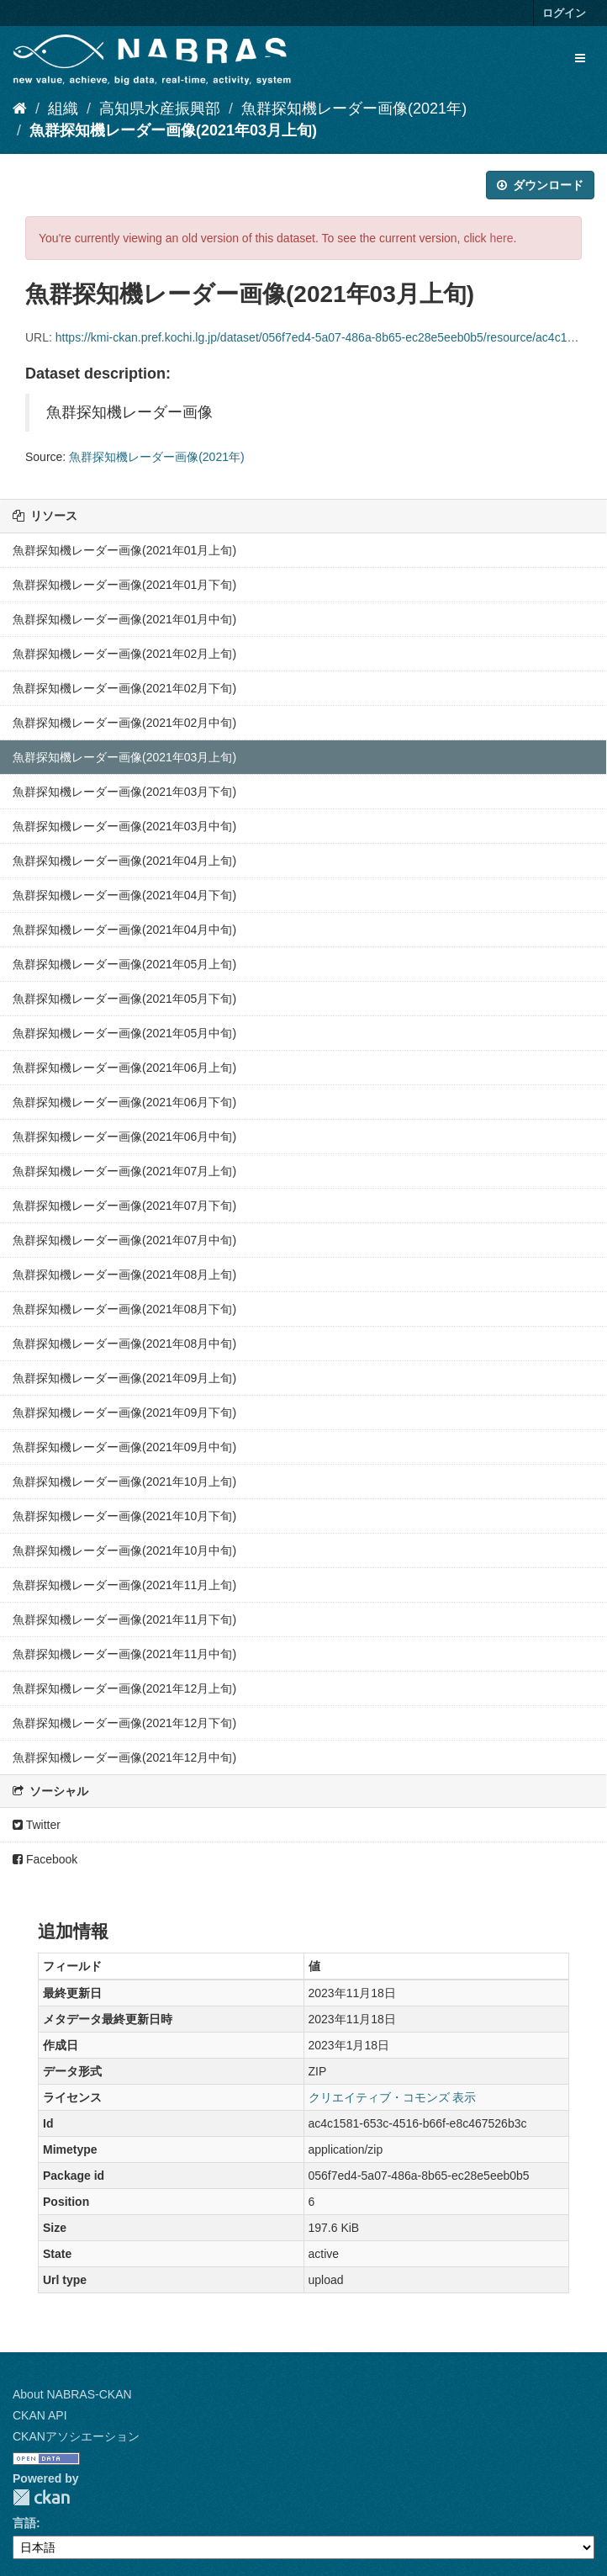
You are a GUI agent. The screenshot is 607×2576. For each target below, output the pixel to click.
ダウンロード (540, 185)
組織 (63, 108)
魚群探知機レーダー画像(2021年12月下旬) (124, 1723)
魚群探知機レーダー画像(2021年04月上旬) (124, 860)
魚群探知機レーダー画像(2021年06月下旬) (124, 1102)
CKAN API (40, 2415)
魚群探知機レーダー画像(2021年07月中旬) (124, 1240)
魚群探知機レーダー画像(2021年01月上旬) (124, 550)
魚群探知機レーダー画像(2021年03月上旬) (173, 130)
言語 (24, 2523)
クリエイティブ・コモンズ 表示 (393, 2097)
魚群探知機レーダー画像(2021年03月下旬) (124, 791)
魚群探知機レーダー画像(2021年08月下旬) (124, 1309)
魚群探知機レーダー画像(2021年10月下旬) (124, 1516)
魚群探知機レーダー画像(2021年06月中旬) (124, 1136)
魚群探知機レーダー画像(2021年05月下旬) (124, 998)
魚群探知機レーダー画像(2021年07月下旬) (124, 1205)
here (502, 238)
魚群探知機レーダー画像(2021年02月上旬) (124, 653)
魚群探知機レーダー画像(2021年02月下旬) (124, 688)
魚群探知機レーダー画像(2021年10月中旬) (124, 1550)
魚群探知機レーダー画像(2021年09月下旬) (124, 1412)
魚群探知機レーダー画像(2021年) (354, 108)
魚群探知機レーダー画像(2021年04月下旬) (124, 895)
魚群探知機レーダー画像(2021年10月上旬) (124, 1481)
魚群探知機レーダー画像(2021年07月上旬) (124, 1171)
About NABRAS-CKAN (72, 2394)
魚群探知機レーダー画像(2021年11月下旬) (124, 1619)
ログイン (564, 13)
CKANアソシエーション (76, 2436)
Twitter (37, 1824)
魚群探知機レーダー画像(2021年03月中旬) (124, 826)
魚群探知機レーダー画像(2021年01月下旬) (124, 584)
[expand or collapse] (580, 58)
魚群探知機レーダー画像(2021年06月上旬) (124, 1067)
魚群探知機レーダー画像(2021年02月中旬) (124, 722)
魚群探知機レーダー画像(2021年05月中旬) (124, 1033)
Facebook (45, 1859)
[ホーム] (20, 108)
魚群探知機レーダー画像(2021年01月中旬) (124, 619)
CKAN (41, 2497)
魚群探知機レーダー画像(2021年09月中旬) (124, 1447)
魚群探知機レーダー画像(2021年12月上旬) (124, 1688)
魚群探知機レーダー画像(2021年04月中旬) (124, 929)
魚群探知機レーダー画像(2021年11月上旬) (124, 1585)
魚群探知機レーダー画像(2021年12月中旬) (124, 1757)
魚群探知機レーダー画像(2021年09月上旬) (124, 1378)
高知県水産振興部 (159, 108)
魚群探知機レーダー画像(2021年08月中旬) (124, 1343)
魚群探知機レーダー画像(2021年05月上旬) (124, 964)
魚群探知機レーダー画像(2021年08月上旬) (124, 1274)
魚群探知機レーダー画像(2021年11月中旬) (124, 1654)
